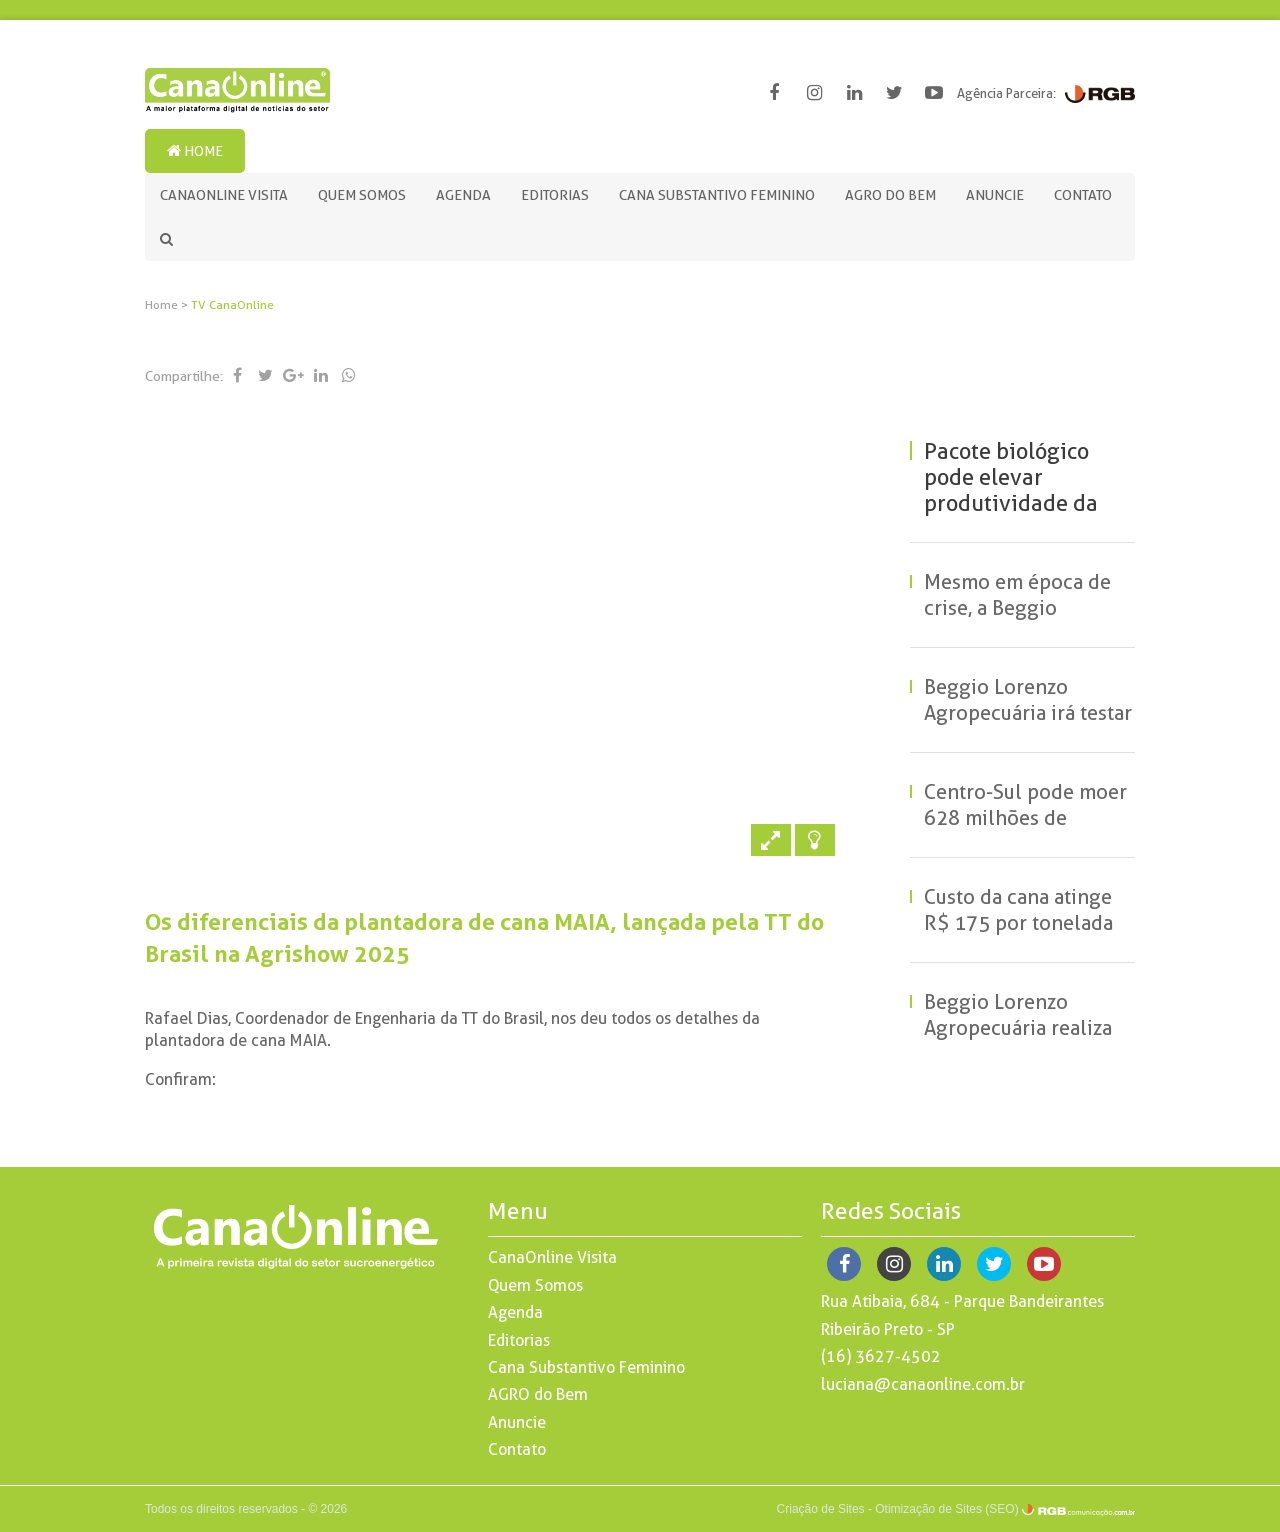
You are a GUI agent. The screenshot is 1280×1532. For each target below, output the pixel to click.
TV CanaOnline (232, 305)
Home (195, 151)
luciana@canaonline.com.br (923, 1384)
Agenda (463, 195)
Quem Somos (362, 195)
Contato (1083, 195)
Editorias (555, 195)
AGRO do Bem (890, 195)
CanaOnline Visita (224, 195)
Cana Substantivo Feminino (717, 195)
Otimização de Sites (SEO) (946, 1509)
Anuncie (995, 195)
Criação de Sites (821, 1509)
